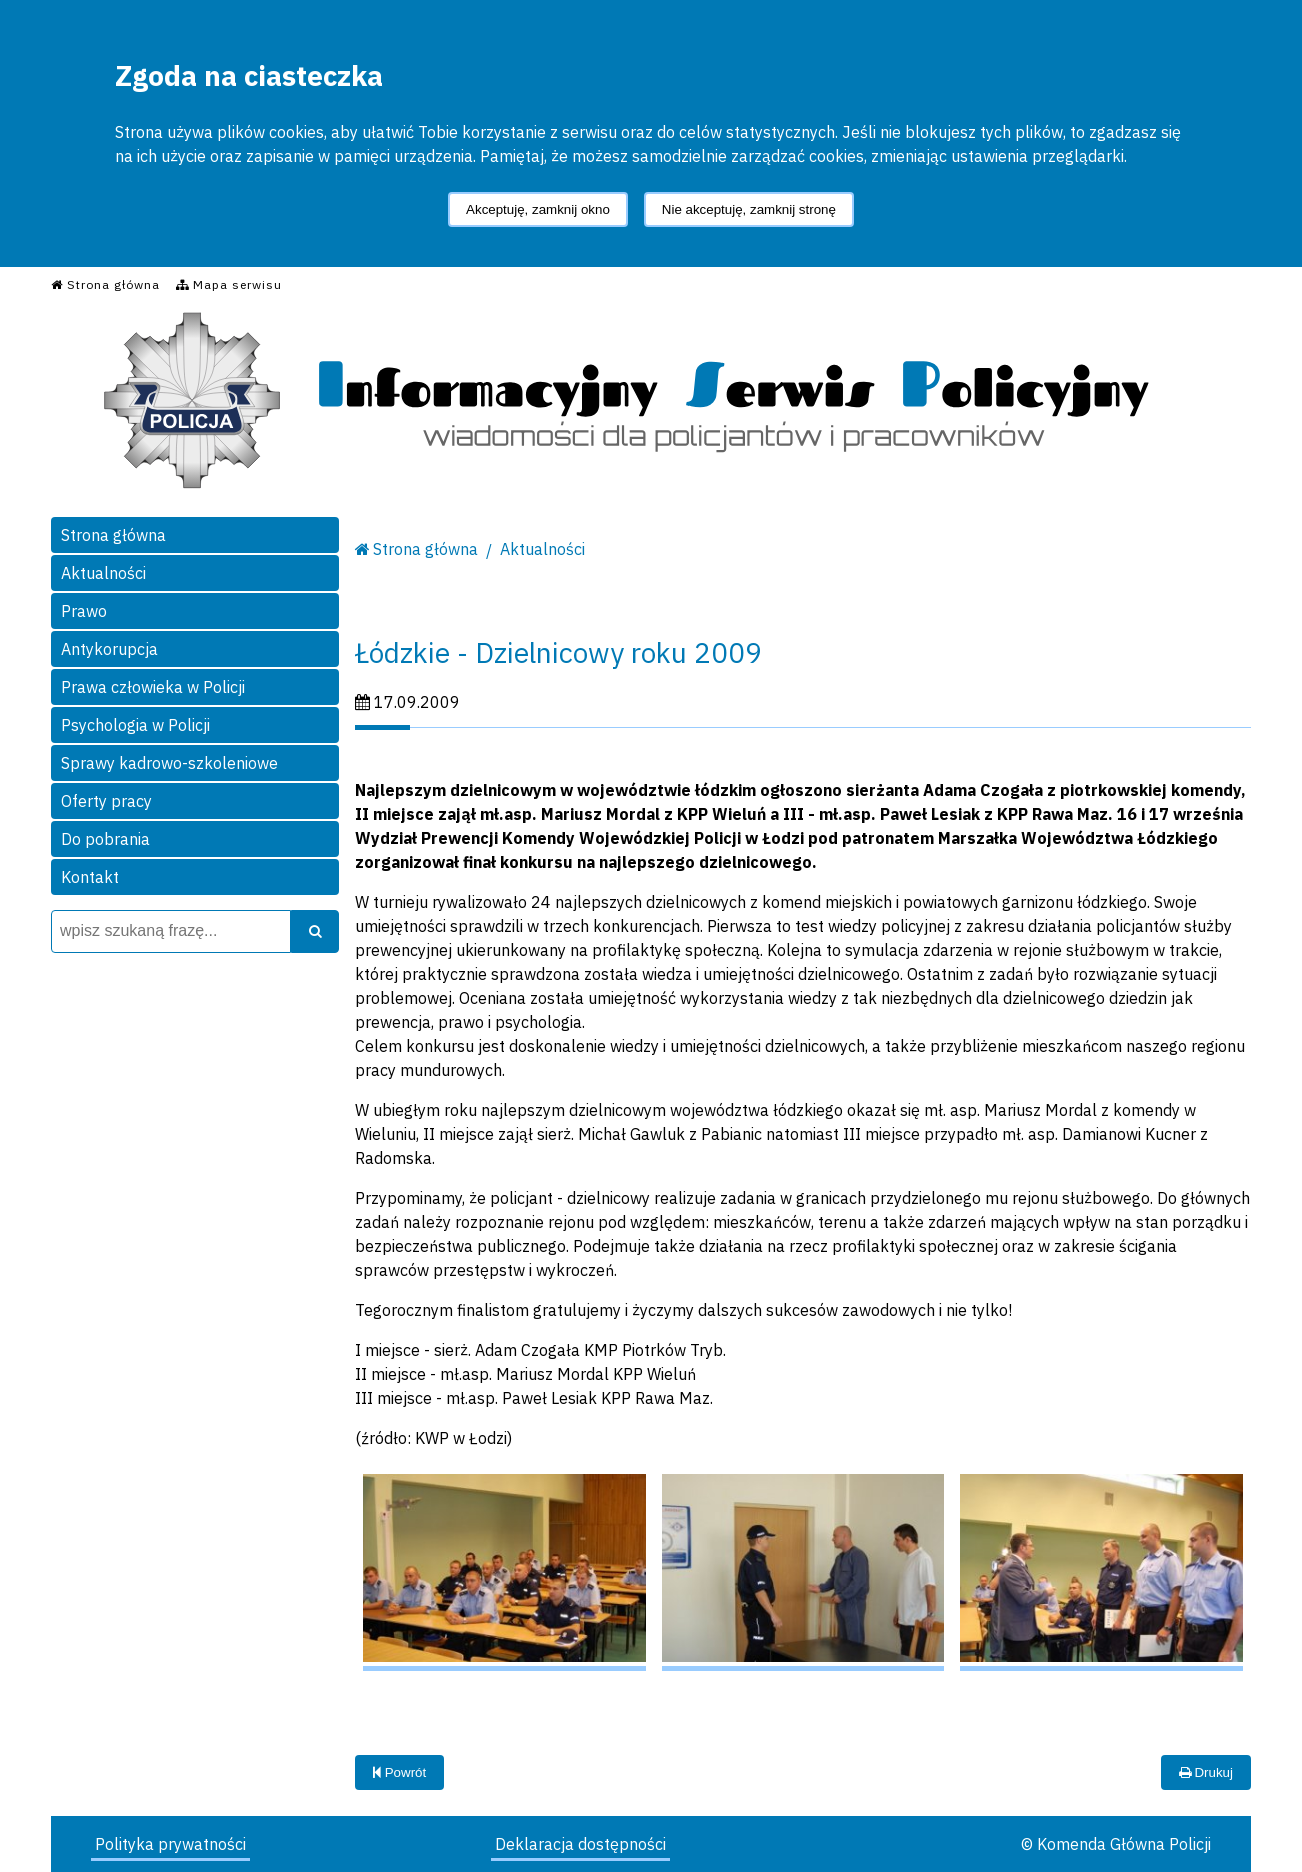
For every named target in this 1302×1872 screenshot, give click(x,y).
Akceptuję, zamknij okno (538, 209)
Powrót (399, 1772)
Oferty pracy (106, 801)
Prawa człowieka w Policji (153, 687)
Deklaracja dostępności (580, 1844)
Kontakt (90, 877)
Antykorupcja (109, 649)
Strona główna (113, 535)
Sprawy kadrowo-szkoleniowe (169, 763)
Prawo (84, 611)
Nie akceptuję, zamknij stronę (749, 209)
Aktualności (103, 573)
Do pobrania (105, 839)
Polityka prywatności (170, 1844)
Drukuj (1206, 1772)
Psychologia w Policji (135, 725)
